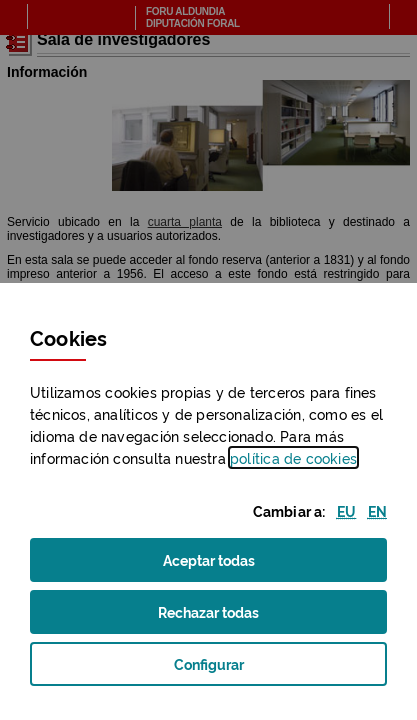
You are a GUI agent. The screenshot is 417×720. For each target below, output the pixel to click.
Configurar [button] (235, 669)
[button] (346, 510)
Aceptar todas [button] (234, 565)
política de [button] (293, 457)
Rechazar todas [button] (233, 617)
